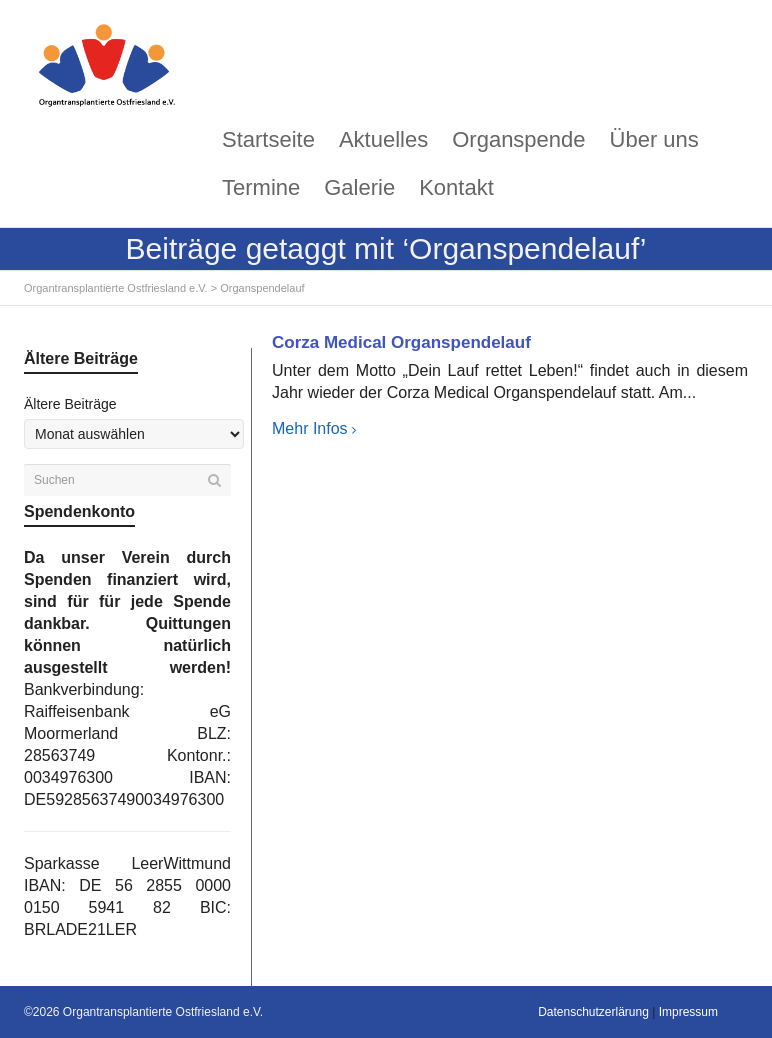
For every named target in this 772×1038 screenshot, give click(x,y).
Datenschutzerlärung (593, 1012)
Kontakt (456, 187)
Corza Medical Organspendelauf (401, 342)
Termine (261, 187)
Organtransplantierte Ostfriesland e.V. (116, 288)
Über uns (654, 139)
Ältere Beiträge (70, 404)
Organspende (518, 139)
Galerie (359, 187)
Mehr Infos (310, 428)
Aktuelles (383, 139)
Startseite (268, 139)
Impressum (688, 1012)
